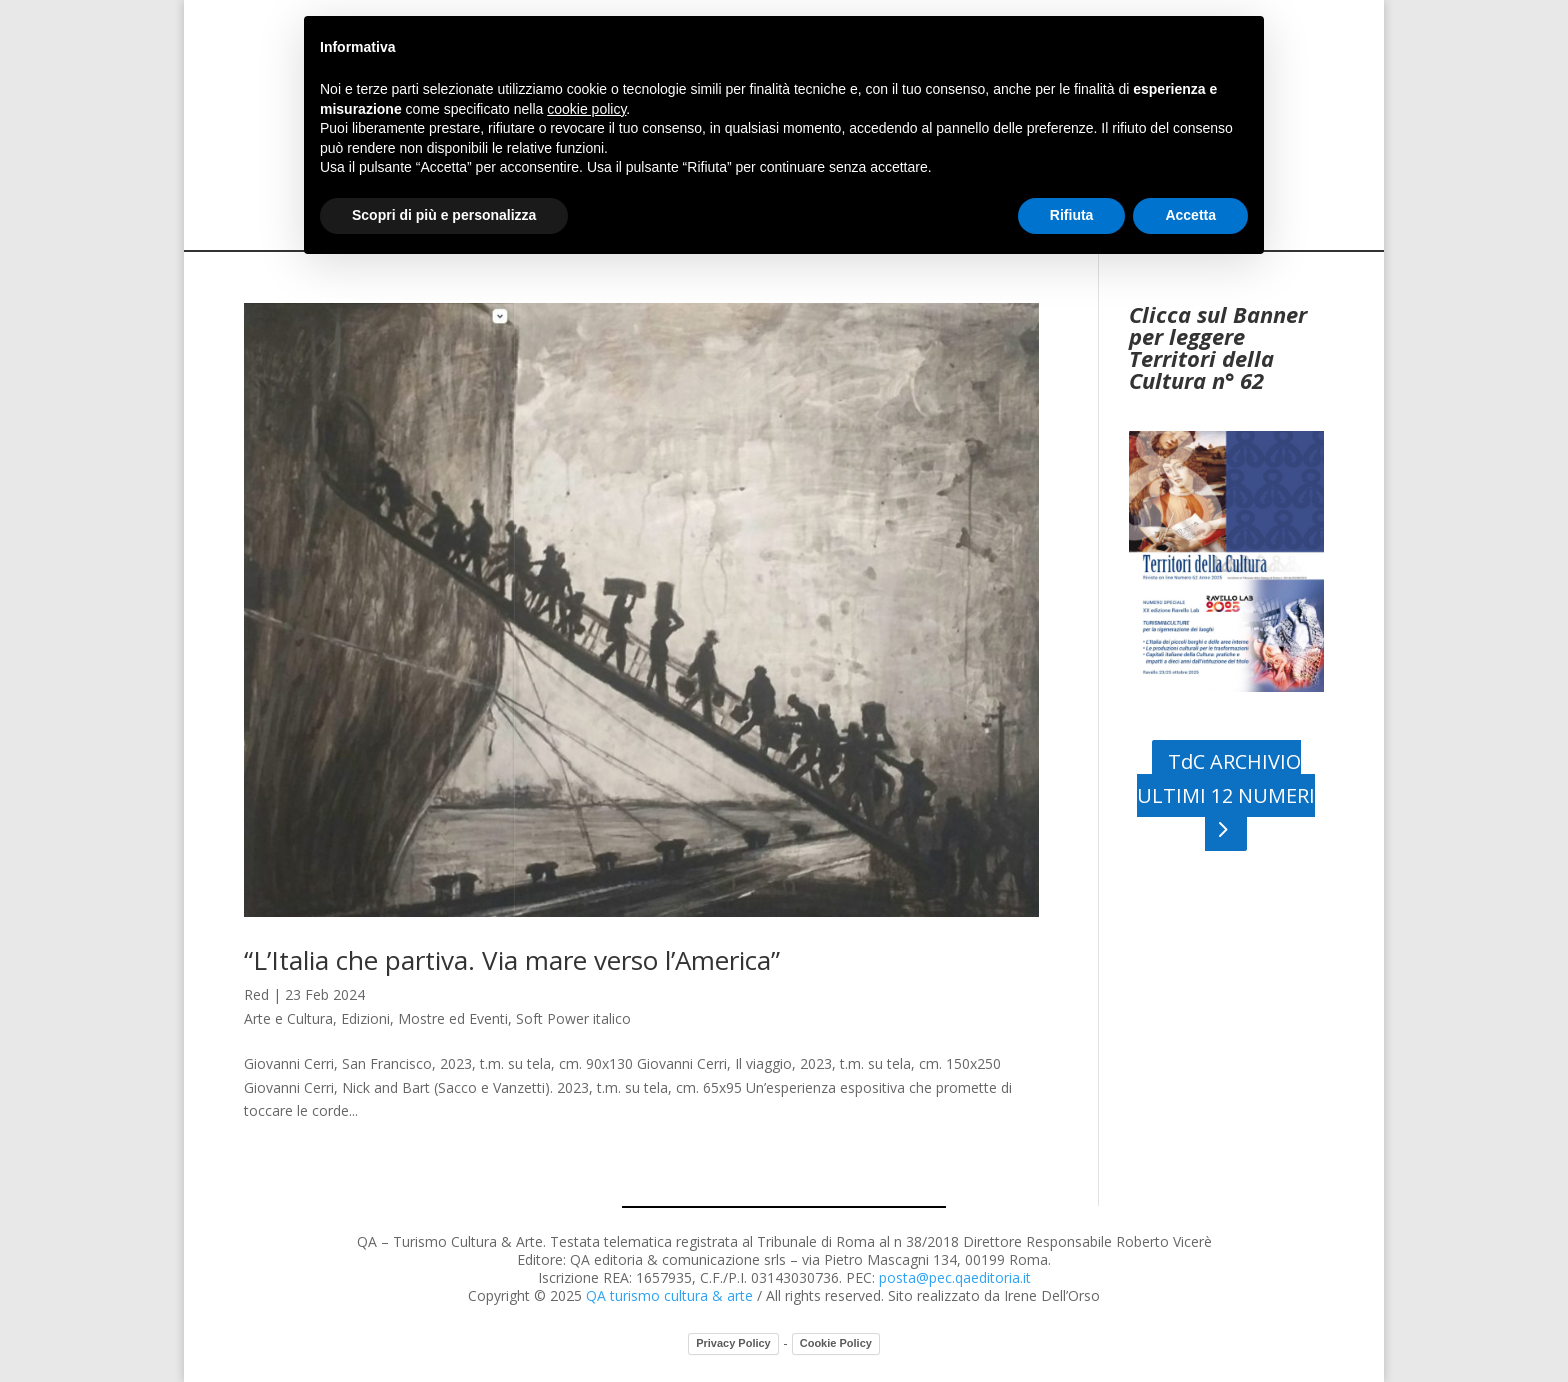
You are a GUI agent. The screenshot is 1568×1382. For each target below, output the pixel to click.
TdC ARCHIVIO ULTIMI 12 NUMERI (1226, 778)
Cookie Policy (836, 1343)
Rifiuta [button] (1072, 215)
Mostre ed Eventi (453, 1018)
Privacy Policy (733, 1343)
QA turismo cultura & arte (669, 1295)
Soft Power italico (573, 1018)
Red (256, 994)
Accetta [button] (1190, 215)
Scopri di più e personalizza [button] (444, 215)
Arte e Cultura (288, 1018)
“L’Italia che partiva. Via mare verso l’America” (512, 960)
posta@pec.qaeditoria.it (955, 1277)
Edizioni (365, 1018)
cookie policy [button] (586, 109)
